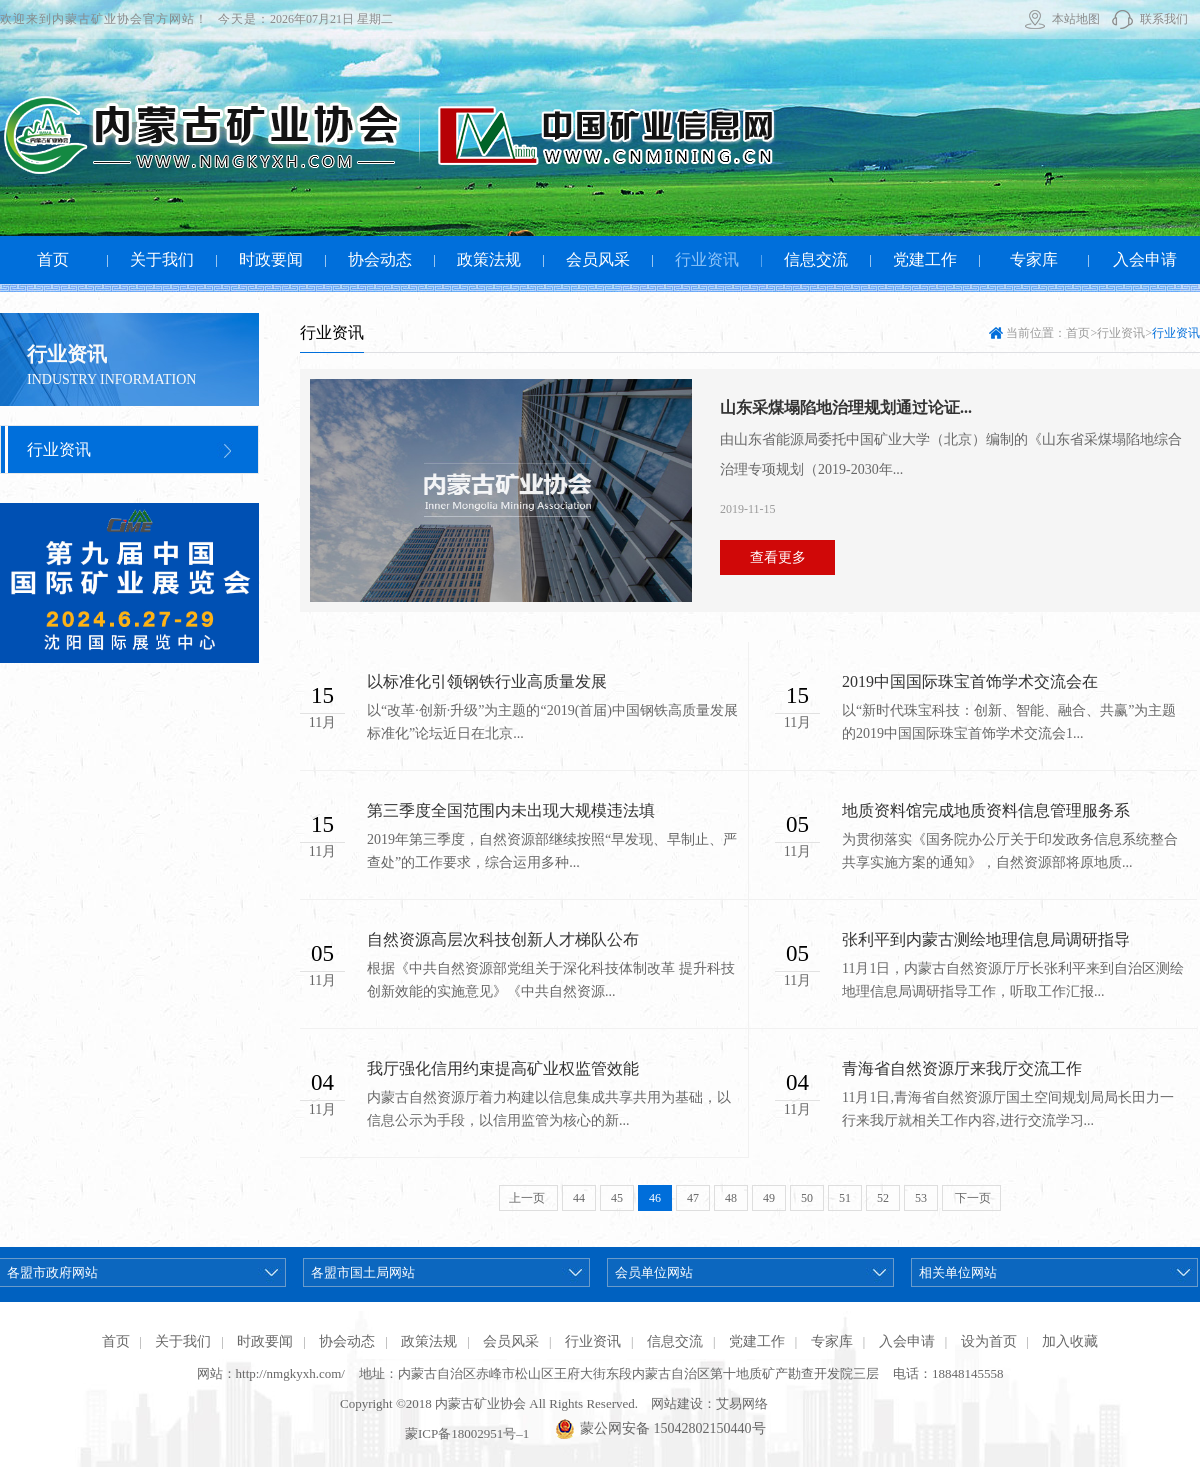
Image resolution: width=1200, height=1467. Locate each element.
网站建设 (677, 1403)
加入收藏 (1070, 1341)
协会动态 (347, 1341)
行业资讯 (59, 449)
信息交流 (675, 1341)
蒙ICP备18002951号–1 (467, 1433)
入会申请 (907, 1341)
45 (617, 1198)
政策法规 (429, 1341)
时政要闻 (265, 1341)
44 (579, 1198)
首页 (1078, 333)
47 (693, 1198)
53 (921, 1198)
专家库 (832, 1341)
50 (807, 1198)
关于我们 (183, 1341)
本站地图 (1076, 19)
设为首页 (989, 1341)
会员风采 (511, 1341)
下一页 (971, 1198)
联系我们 (1164, 19)
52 (883, 1198)
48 (731, 1198)
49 (769, 1198)
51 (845, 1198)
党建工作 (757, 1341)
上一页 (528, 1198)
